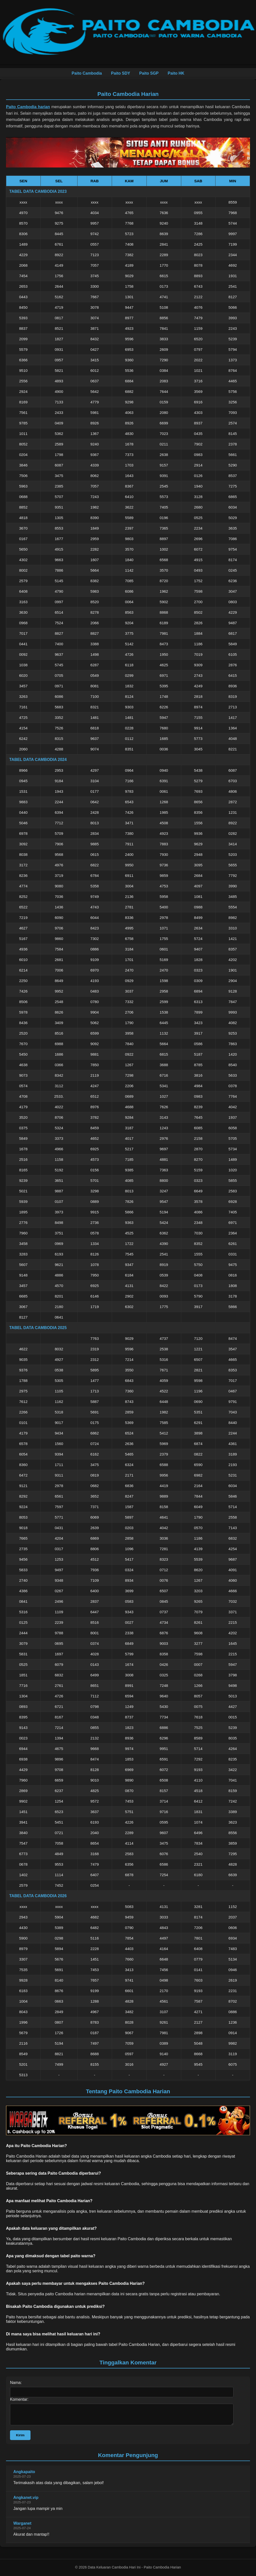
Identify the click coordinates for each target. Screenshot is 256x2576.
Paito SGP (148, 73)
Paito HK (176, 73)
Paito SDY (120, 73)
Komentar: (19, 2399)
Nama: (16, 2382)
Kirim (20, 2438)
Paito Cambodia (87, 73)
